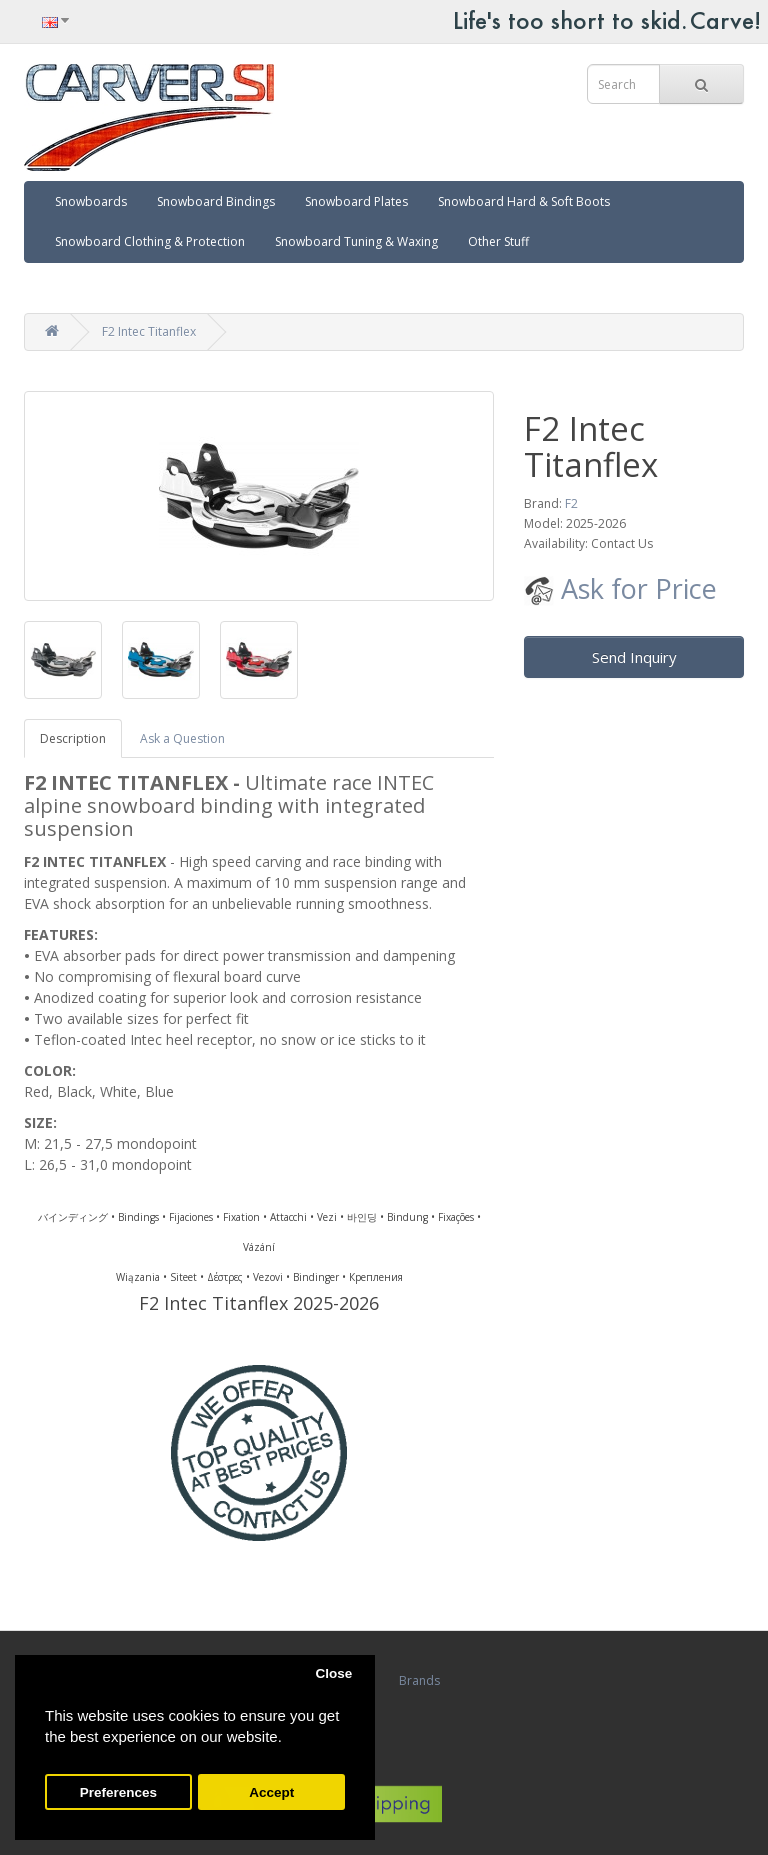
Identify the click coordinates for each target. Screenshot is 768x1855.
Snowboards (91, 201)
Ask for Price (620, 588)
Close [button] (333, 1673)
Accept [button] (271, 1792)
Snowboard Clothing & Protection (150, 241)
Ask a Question (182, 738)
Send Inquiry (634, 657)
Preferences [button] (118, 1792)
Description (73, 738)
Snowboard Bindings (216, 201)
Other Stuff (498, 241)
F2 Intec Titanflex (149, 331)
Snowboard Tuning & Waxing (356, 241)
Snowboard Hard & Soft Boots (524, 201)
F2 (571, 503)
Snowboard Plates (356, 201)
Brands (419, 1680)
